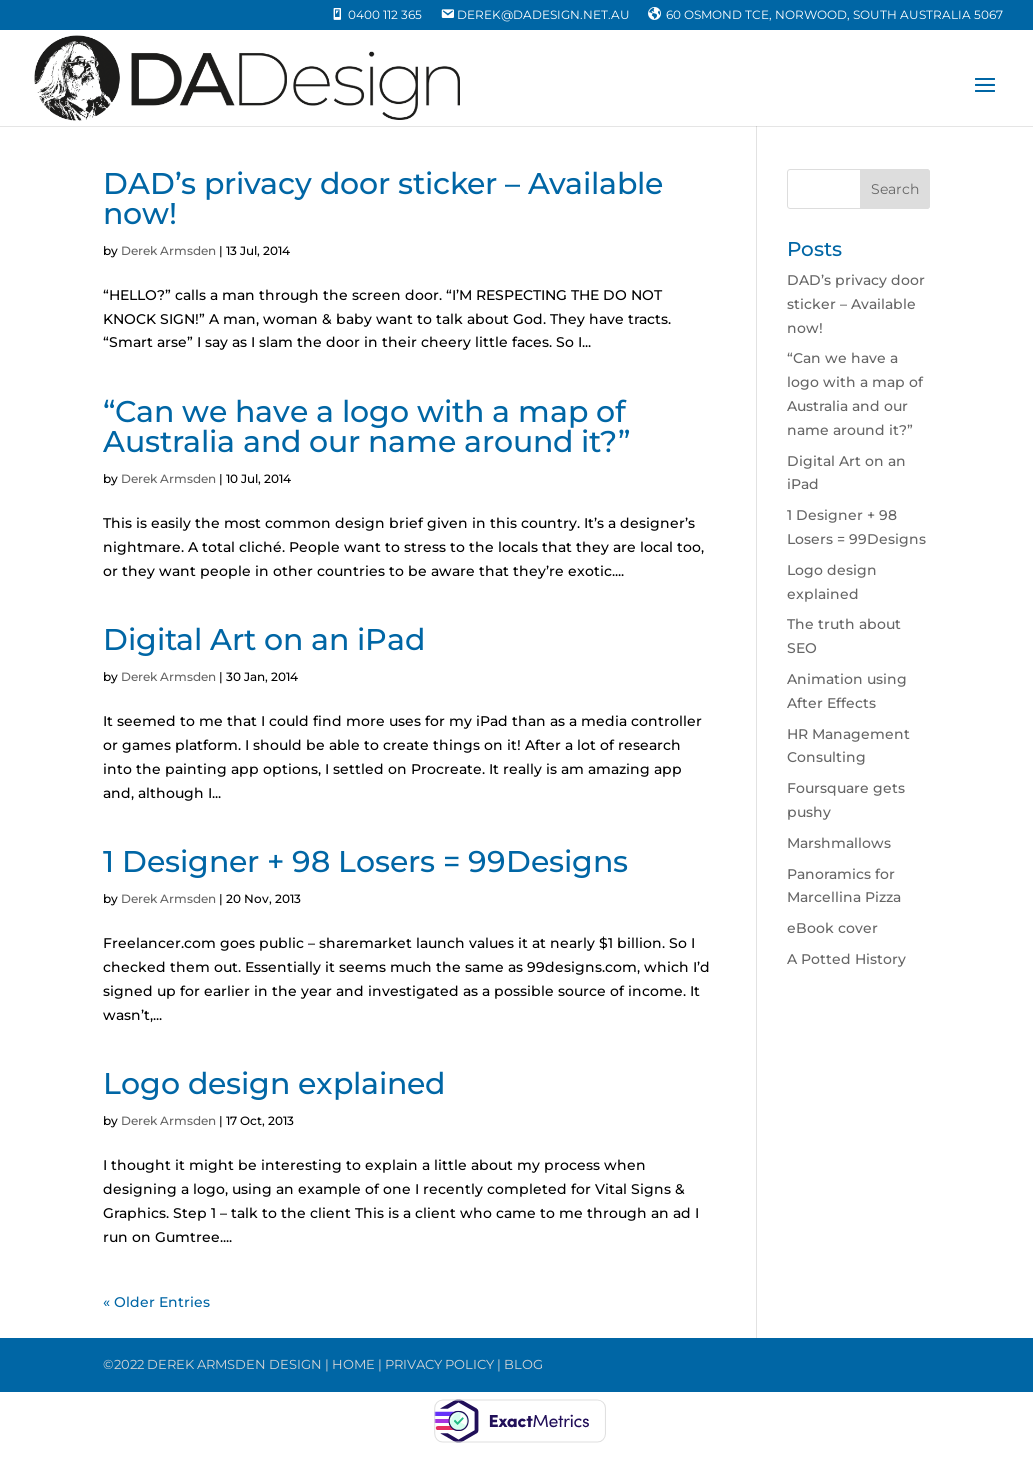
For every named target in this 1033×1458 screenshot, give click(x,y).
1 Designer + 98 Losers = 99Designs (365, 861)
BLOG (523, 1364)
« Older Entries (156, 1302)
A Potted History (846, 959)
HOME (353, 1364)
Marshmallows (839, 843)
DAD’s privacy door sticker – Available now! (383, 198)
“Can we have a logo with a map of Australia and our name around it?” (366, 426)
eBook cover (832, 928)
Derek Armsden (168, 250)
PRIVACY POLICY (439, 1364)
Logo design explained (274, 1083)
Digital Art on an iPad (264, 639)
